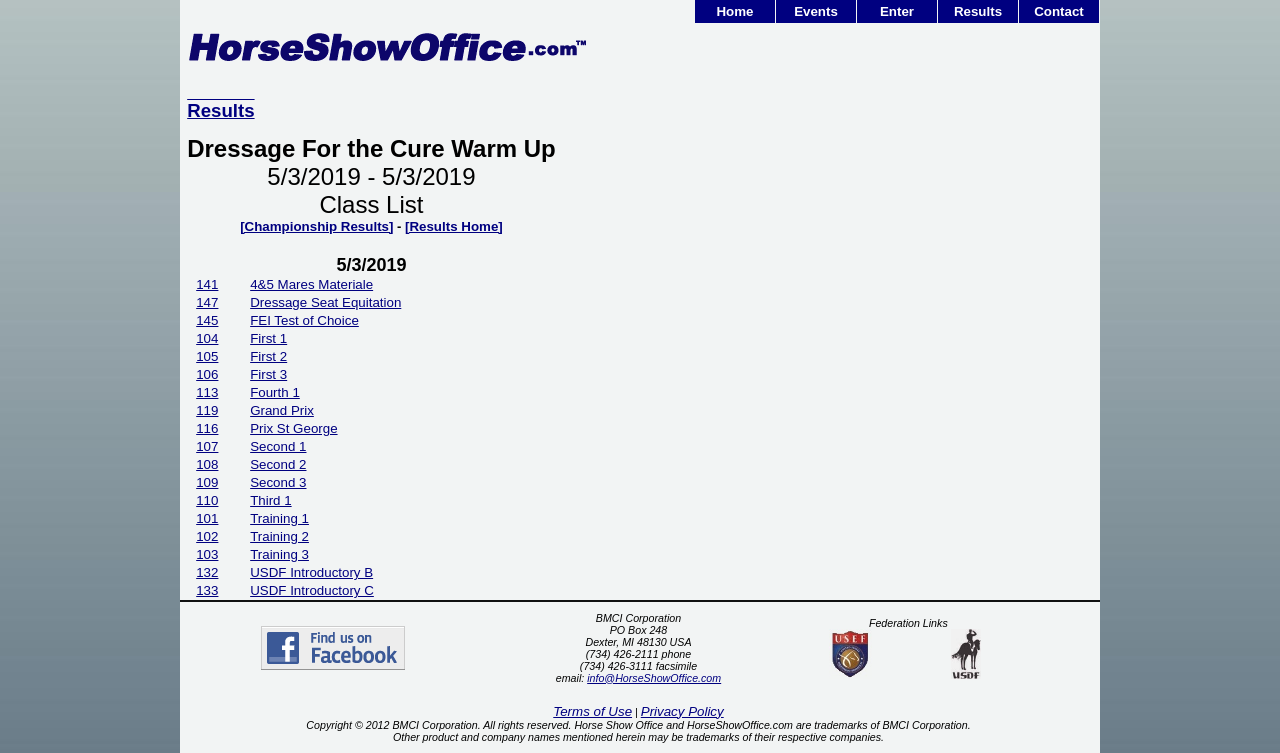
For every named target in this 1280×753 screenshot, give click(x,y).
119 (207, 410)
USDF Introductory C (312, 590)
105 (207, 356)
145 (207, 320)
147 (207, 302)
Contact (1059, 11)
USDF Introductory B (311, 572)
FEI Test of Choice (304, 320)
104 (207, 338)
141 (207, 284)
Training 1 (279, 518)
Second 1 (278, 446)
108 (207, 464)
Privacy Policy (682, 711)
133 (207, 590)
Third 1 (270, 500)
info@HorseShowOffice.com (654, 678)
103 (207, 554)
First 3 (268, 374)
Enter (897, 11)
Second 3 (278, 482)
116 (207, 428)
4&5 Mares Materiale (311, 284)
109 (207, 482)
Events (816, 11)
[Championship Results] (316, 226)
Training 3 (279, 554)
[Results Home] (454, 226)
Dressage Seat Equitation (325, 302)
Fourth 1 (275, 392)
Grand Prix (282, 410)
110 (207, 500)
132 (207, 572)
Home (734, 11)
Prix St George (293, 428)
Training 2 (279, 536)
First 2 (268, 356)
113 (207, 392)
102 (207, 536)
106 (207, 374)
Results (978, 11)
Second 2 (278, 464)
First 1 (268, 338)
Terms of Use (592, 711)
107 (207, 446)
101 (207, 518)
